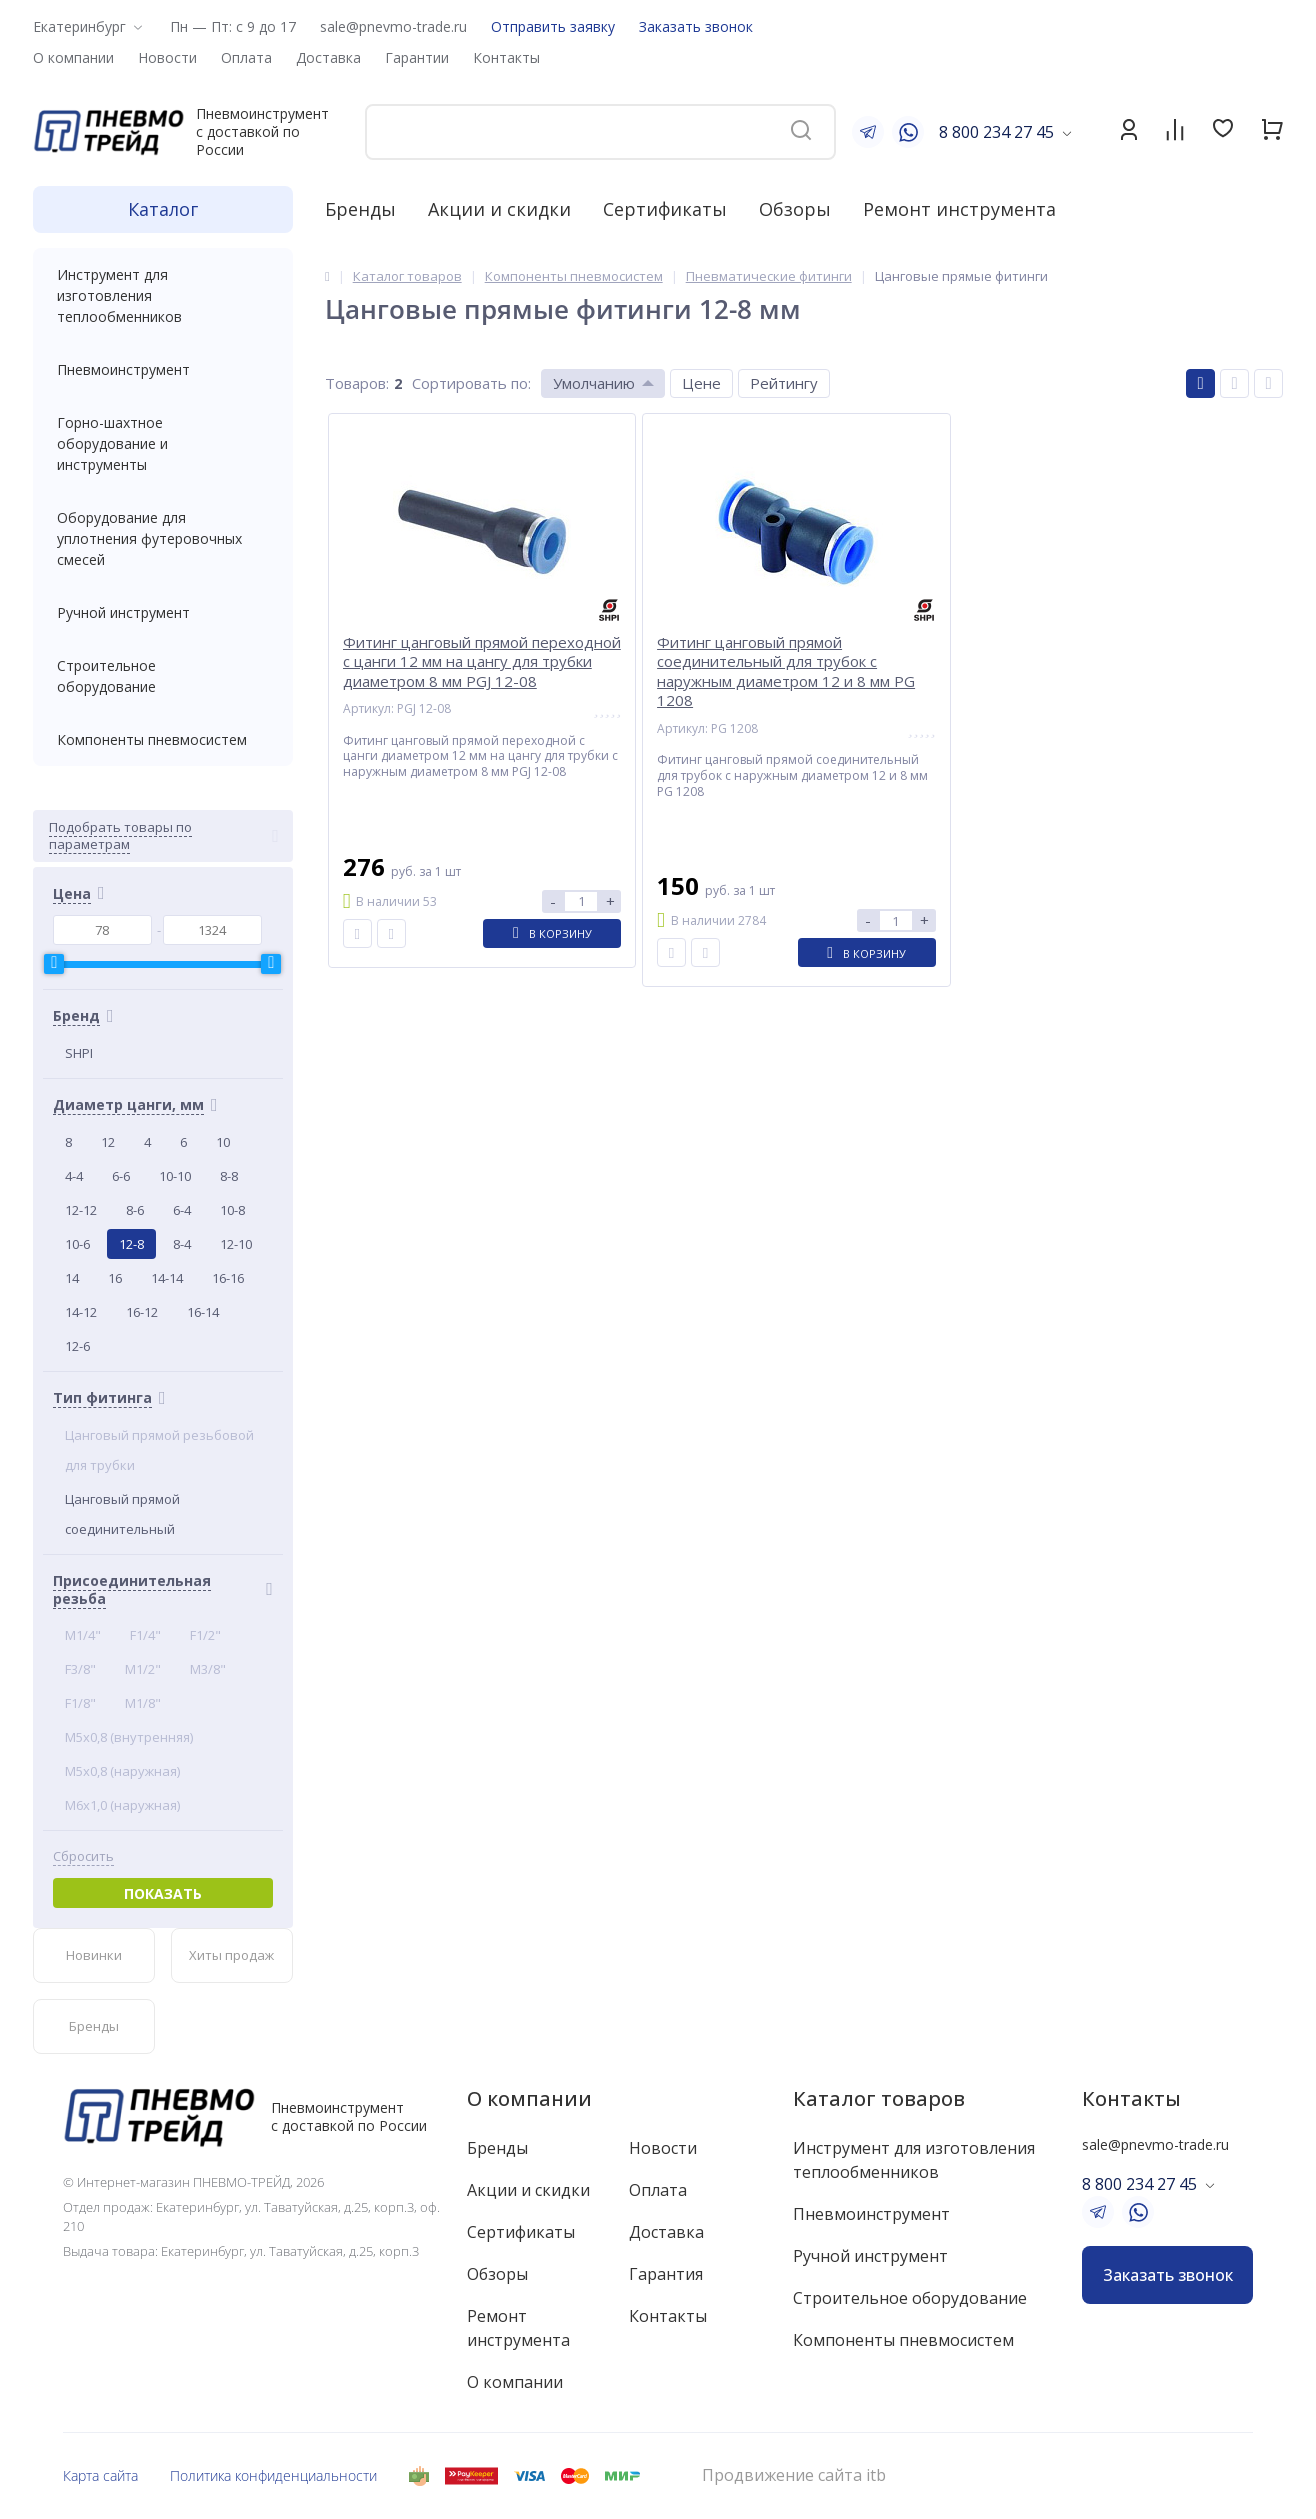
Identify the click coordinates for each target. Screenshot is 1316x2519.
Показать (163, 1893)
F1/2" (205, 1635)
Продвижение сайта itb (794, 2475)
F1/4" (145, 1635)
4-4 (74, 1176)
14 (72, 1278)
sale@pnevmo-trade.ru (393, 26)
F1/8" (80, 1703)
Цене (701, 383)
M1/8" (143, 1703)
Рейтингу (784, 383)
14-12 (81, 1312)
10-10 (175, 1176)
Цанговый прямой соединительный (122, 1514)
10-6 (77, 1244)
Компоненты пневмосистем (163, 739)
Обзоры (795, 209)
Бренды (360, 209)
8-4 (182, 1244)
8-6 (135, 1210)
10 (223, 1142)
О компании (529, 2098)
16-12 (142, 1312)
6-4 (182, 1210)
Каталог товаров (879, 2098)
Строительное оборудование (163, 676)
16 (115, 1278)
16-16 (228, 1278)
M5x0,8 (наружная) (122, 1771)
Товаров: (357, 383)
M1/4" (83, 1635)
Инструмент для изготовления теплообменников (163, 295)
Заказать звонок (696, 26)
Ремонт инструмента (959, 209)
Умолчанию (594, 383)
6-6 (121, 1176)
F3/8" (80, 1669)
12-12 (81, 1210)
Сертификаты (665, 209)
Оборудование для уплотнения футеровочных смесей (163, 538)
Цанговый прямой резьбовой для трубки (159, 1450)
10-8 (232, 1210)
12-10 (236, 1244)
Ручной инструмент (163, 612)
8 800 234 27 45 (996, 132)
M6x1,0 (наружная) (122, 1805)
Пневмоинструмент (163, 369)
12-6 (77, 1346)
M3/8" (208, 1669)
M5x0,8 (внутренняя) (129, 1737)
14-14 (167, 1278)
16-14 (203, 1312)
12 (108, 1142)
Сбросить (83, 1856)
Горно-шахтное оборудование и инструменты (163, 443)
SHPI (79, 1053)
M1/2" (143, 1669)
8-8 (229, 1176)
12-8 (131, 1244)
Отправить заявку (553, 26)
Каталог (163, 209)
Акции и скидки (499, 209)
